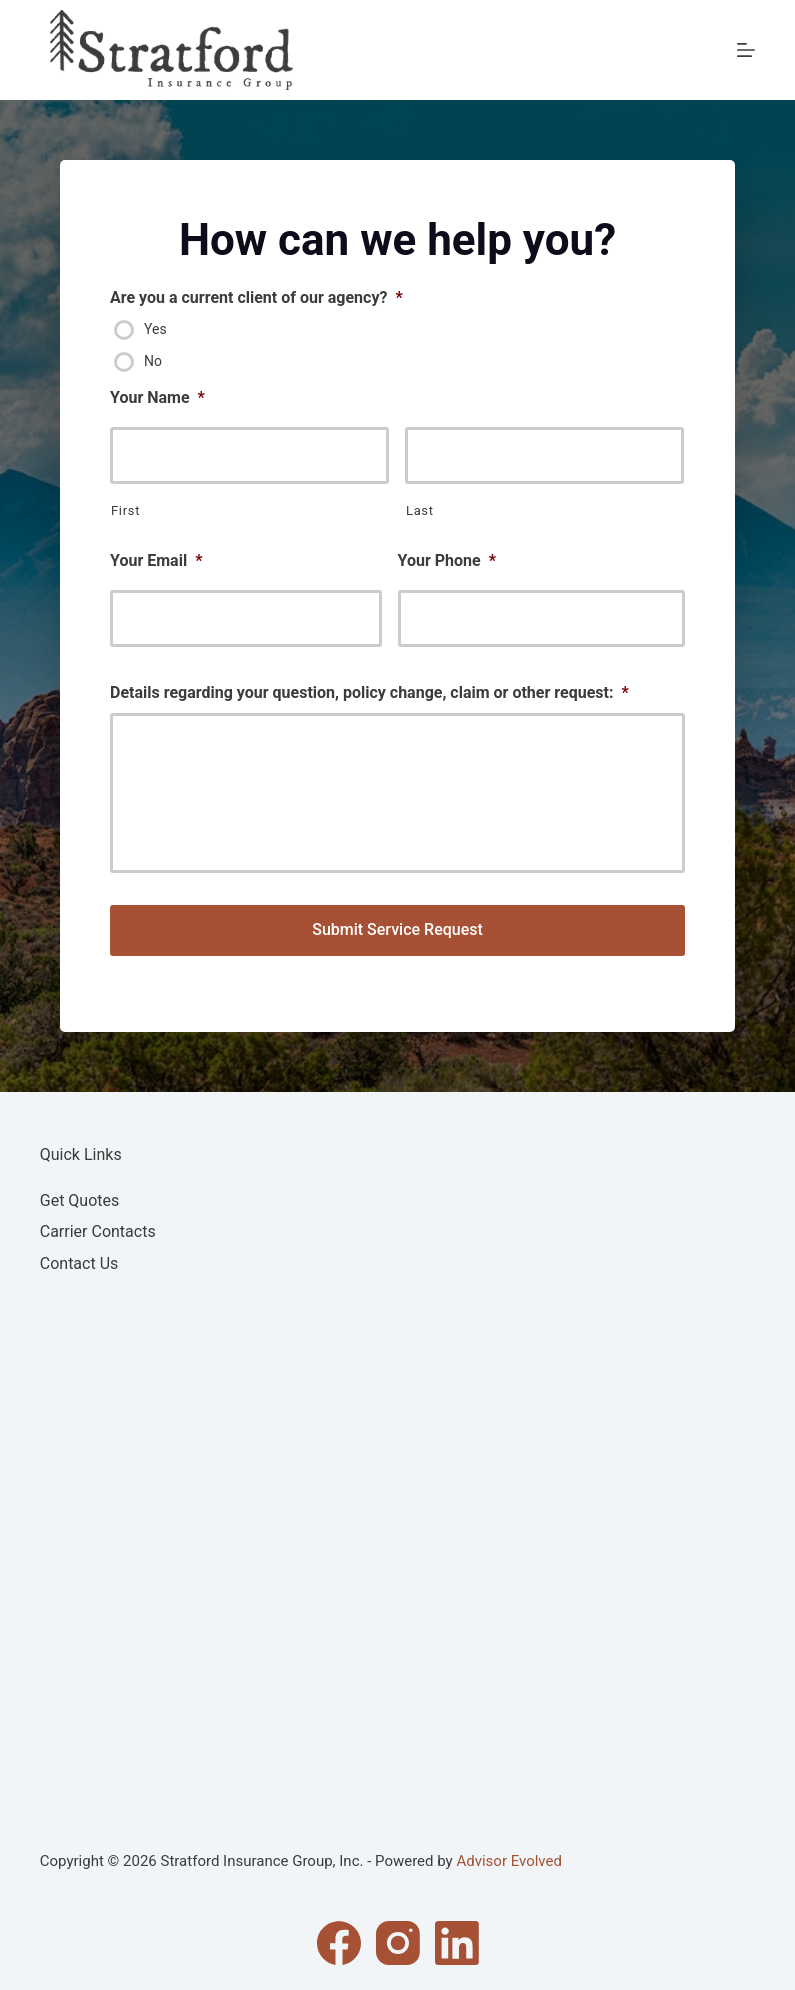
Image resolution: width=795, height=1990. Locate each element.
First (125, 510)
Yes (155, 329)
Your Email (156, 560)
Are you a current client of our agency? (256, 297)
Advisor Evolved (509, 1861)
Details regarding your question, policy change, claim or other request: (369, 692)
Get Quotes (80, 1200)
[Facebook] (339, 1943)
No (153, 361)
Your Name (157, 397)
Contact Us (79, 1263)
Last (420, 510)
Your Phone (447, 560)
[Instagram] (398, 1943)
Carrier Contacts (98, 1231)
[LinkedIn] (457, 1943)
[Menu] (746, 50)
